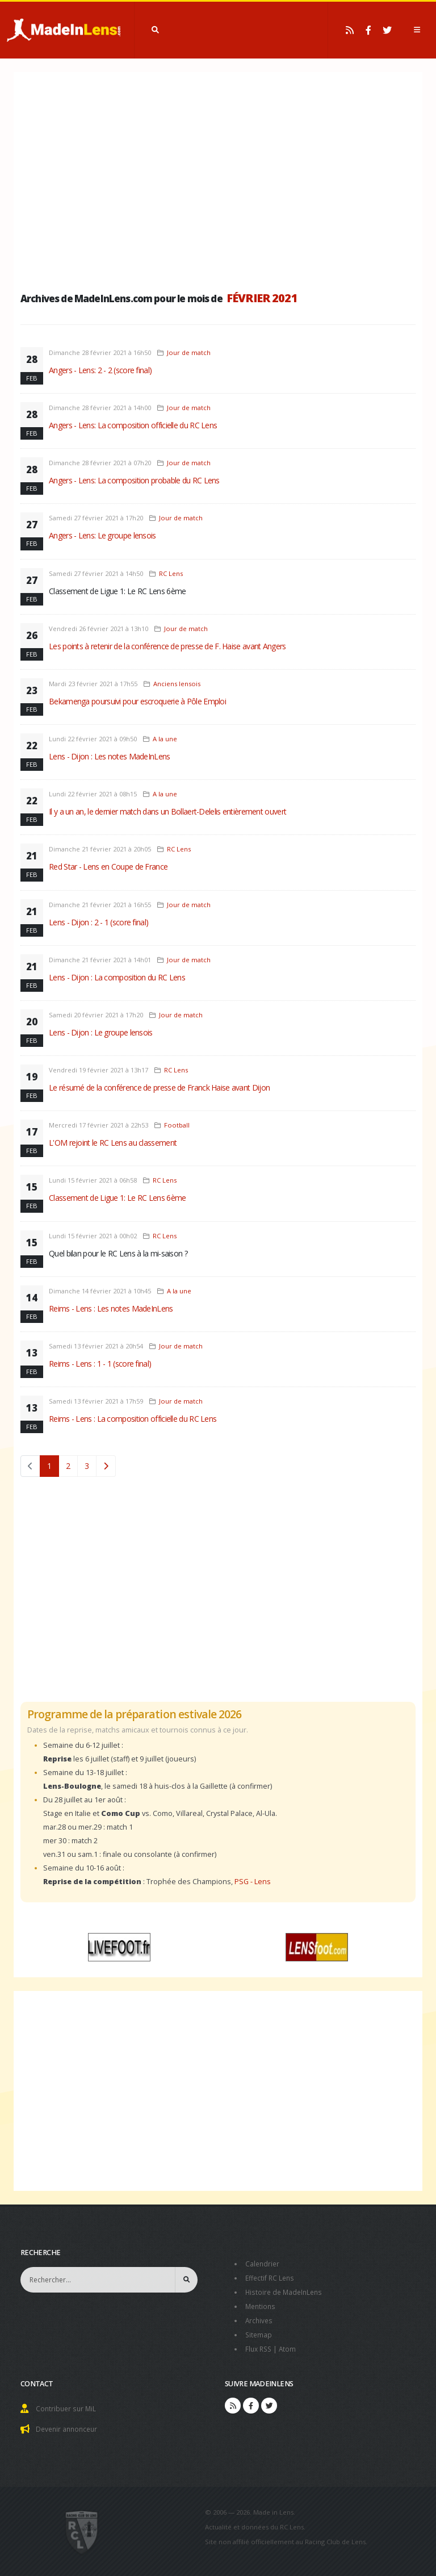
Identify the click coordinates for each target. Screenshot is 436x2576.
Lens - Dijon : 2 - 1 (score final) (98, 922)
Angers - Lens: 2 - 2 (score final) (100, 370)
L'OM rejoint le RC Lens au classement (113, 1142)
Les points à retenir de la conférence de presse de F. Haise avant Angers (167, 646)
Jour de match (189, 352)
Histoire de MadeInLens (285, 2290)
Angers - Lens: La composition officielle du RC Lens (133, 425)
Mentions (261, 2304)
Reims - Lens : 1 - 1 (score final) (100, 1363)
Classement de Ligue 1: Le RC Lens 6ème (117, 591)
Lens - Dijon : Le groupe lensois (101, 1032)
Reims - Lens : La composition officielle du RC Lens (132, 1418)
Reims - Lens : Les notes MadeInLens (111, 1308)
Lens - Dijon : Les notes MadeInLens (109, 756)
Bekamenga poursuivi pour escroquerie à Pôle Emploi (137, 701)
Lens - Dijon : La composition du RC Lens (117, 977)
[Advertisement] (218, 178)
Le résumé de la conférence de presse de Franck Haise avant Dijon (159, 1087)
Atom (290, 2345)
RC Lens (171, 573)
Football (177, 1125)
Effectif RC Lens (271, 2277)
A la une (165, 738)
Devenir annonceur (69, 2424)
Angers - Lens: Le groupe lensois (102, 535)
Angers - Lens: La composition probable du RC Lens (134, 480)
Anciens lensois (176, 683)
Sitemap (259, 2331)
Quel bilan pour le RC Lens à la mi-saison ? (118, 1253)
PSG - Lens (252, 1881)
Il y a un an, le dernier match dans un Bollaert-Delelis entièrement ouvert (167, 811)
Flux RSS (259, 2345)
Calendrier (263, 2263)
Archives (259, 2318)
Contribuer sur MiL (67, 2404)
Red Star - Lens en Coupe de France (108, 866)
